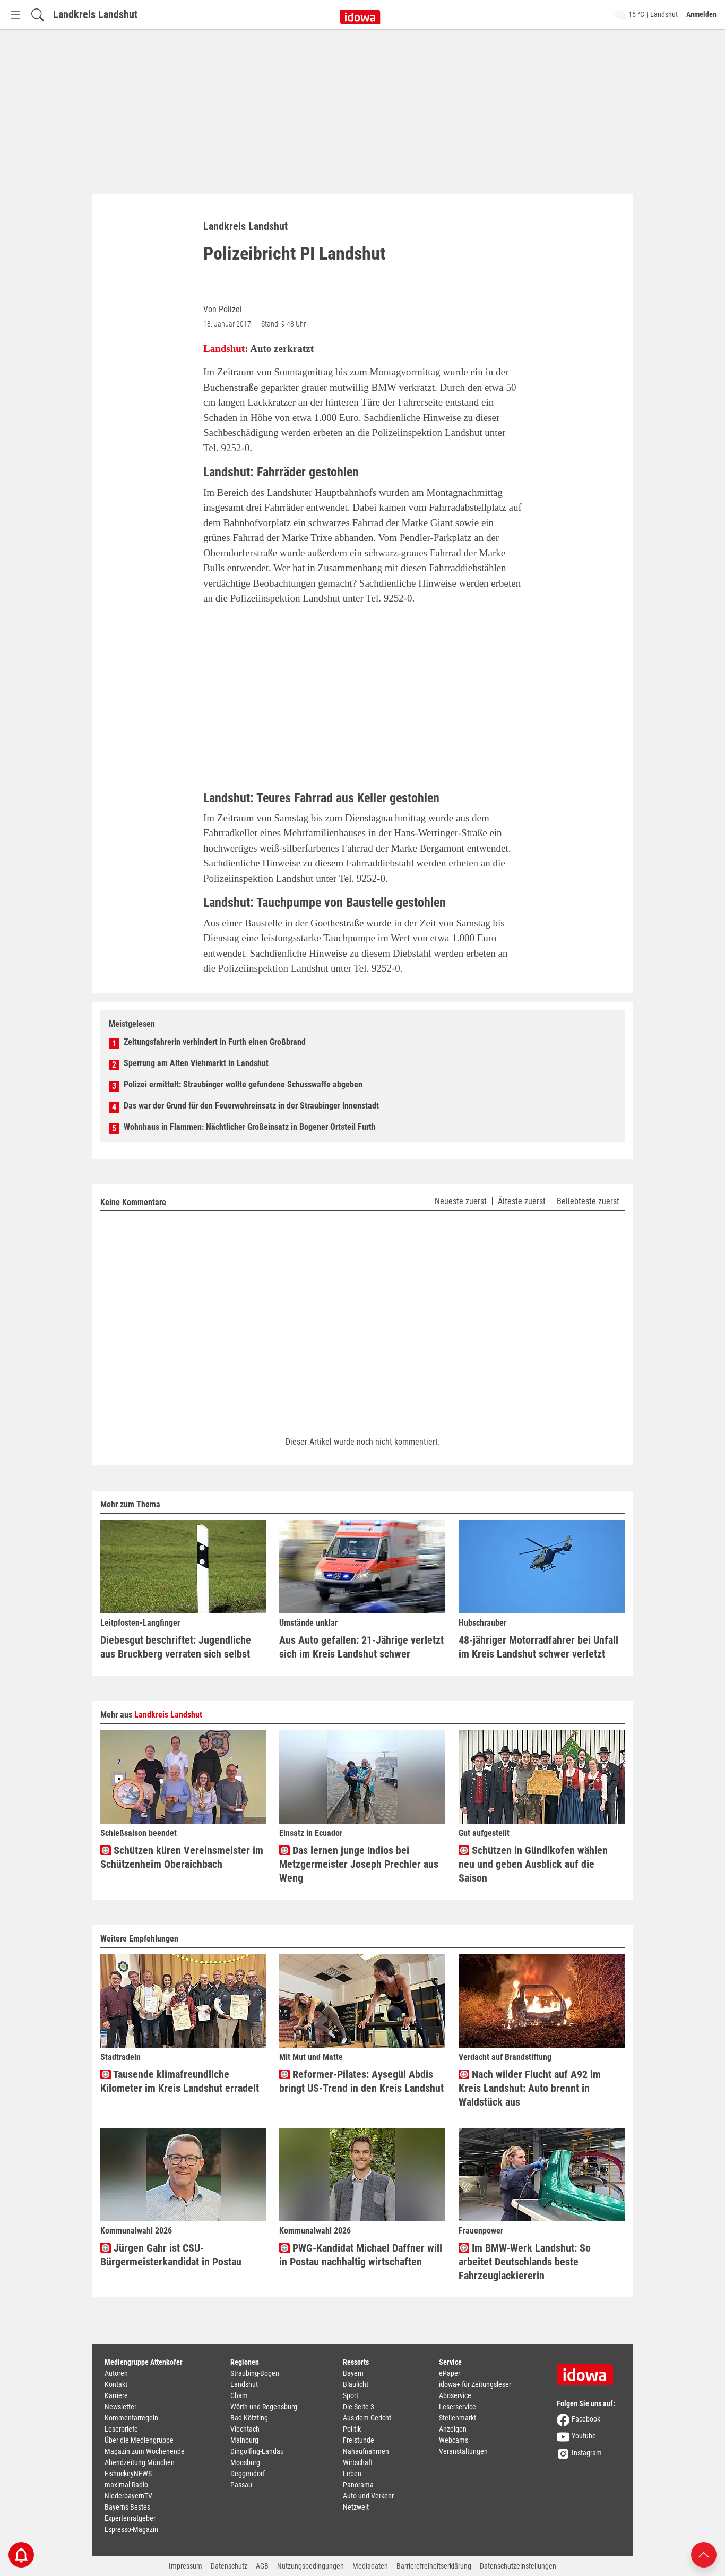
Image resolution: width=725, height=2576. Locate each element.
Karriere (116, 2395)
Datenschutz (229, 2566)
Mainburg (244, 2440)
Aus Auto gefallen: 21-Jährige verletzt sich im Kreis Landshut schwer (361, 1647)
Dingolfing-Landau (257, 2451)
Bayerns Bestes (127, 2507)
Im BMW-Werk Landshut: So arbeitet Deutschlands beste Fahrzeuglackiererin (525, 2262)
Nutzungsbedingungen (310, 2566)
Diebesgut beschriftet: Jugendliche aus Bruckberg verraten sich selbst (175, 1647)
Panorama (358, 2484)
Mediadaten (370, 2566)
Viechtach (245, 2429)
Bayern (353, 2373)
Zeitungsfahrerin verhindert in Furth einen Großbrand (215, 1042)
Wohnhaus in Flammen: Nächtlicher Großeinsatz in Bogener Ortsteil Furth (250, 1127)
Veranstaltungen (463, 2451)
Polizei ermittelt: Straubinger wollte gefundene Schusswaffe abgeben (243, 1084)
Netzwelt (356, 2507)
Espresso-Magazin (131, 2529)
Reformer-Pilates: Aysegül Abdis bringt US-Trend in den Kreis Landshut (361, 2081)
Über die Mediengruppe (139, 2440)
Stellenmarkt (457, 2418)
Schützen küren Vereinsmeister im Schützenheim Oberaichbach (181, 1857)
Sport (350, 2395)
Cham (239, 2395)
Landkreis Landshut (95, 14)
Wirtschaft (358, 2462)
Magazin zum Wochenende (145, 2451)
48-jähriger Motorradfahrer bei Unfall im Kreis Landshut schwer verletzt (538, 1647)
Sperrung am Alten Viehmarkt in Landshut (196, 1063)
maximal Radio (126, 2484)
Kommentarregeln (131, 2418)
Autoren (116, 2373)
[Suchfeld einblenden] (38, 14)
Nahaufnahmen (366, 2451)
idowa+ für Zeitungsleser (475, 2384)
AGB (262, 2566)
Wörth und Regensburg (263, 2406)
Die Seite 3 (358, 2406)
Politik (352, 2429)
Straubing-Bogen (254, 2373)
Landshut (224, 348)
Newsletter (120, 2406)
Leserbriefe (121, 2429)
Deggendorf (247, 2473)
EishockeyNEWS (128, 2473)
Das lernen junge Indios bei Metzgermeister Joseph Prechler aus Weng (358, 1864)
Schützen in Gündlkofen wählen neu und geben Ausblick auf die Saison (533, 1864)
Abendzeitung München (140, 2462)
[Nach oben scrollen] (704, 2554)
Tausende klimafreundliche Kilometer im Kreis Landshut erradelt (179, 2081)
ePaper (449, 2373)
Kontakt (116, 2384)
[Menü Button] (15, 14)
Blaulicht (355, 2384)
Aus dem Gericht (367, 2418)
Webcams (453, 2440)
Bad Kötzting (249, 2418)
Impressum (185, 2566)
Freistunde (358, 2440)
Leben (352, 2473)
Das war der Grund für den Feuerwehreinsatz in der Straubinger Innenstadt (251, 1106)
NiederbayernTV (128, 2496)
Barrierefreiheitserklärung (433, 2566)
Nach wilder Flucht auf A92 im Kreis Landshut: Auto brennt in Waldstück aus (530, 2088)
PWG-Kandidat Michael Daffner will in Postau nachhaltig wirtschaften (360, 2255)
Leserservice (457, 2406)
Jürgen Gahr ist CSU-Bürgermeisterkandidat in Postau (170, 2255)
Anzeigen (453, 2429)
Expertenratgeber (130, 2518)
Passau (241, 2484)
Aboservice (455, 2395)
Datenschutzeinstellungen (518, 2566)
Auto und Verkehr (368, 2496)
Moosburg (245, 2462)
